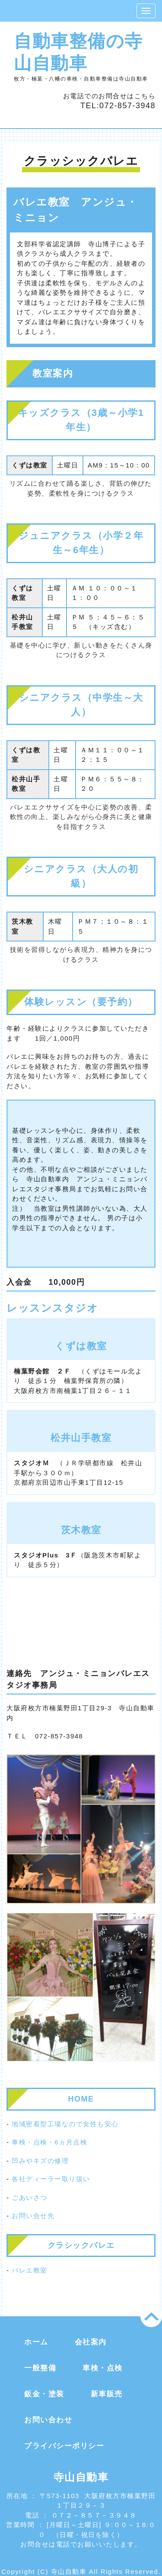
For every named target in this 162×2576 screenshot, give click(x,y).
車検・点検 (103, 2368)
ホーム (36, 2342)
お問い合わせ (48, 2420)
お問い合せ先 (33, 2215)
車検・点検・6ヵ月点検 (49, 2142)
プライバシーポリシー (64, 2446)
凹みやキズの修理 (40, 2160)
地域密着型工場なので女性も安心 (65, 2124)
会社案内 (91, 2342)
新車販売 (107, 2394)
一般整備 (40, 2368)
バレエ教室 (30, 2270)
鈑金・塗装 (44, 2394)
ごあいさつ (30, 2197)
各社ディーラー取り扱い (51, 2179)
